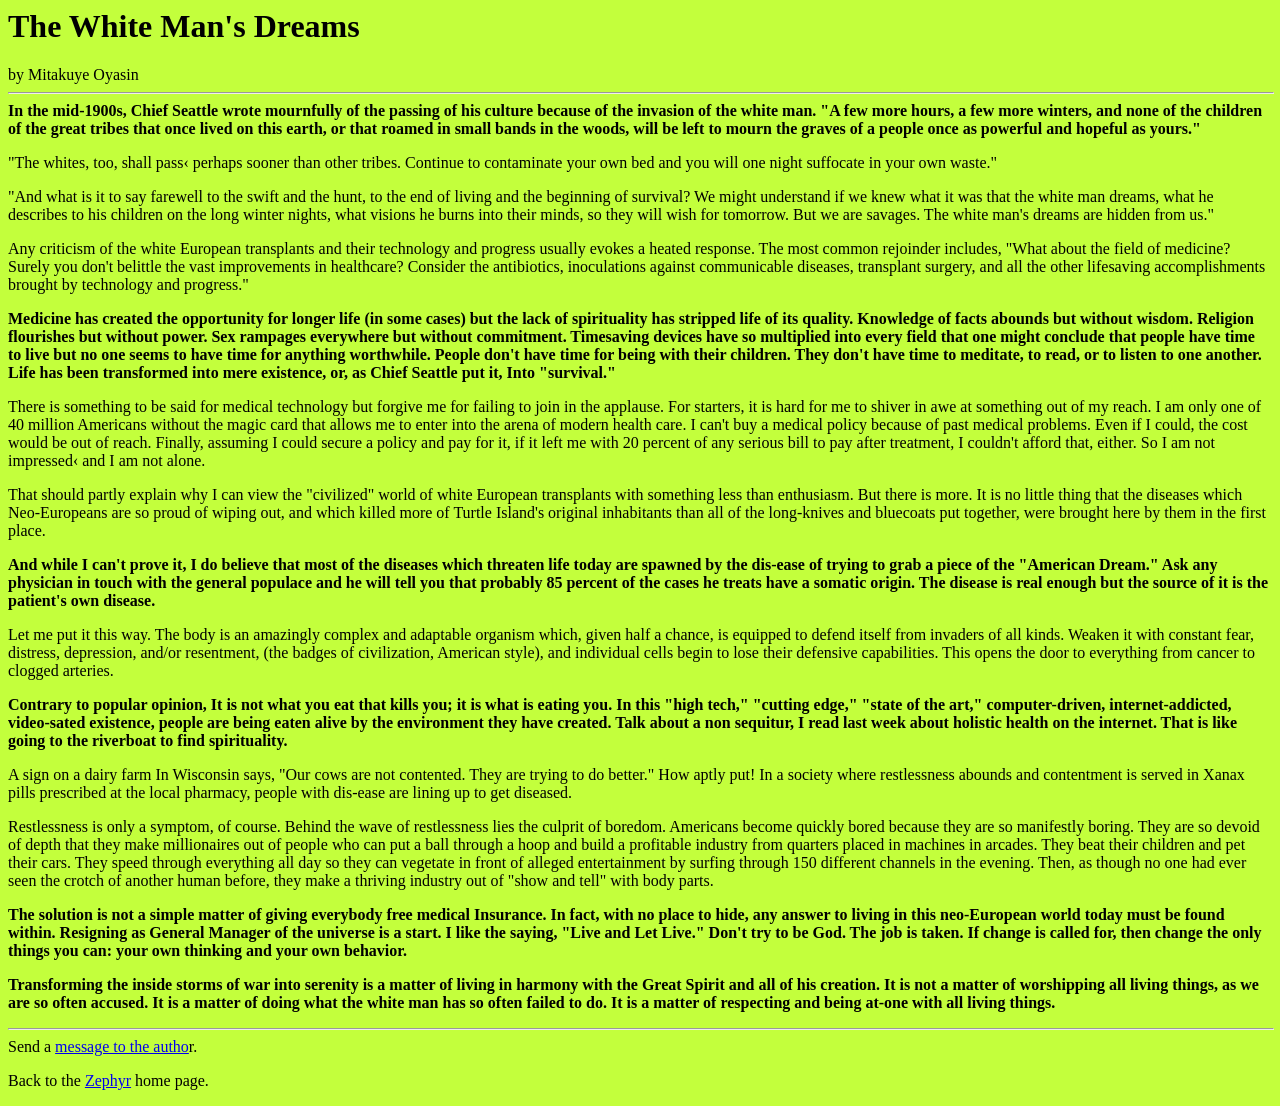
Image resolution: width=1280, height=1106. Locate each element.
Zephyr (108, 1080)
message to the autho (122, 1046)
